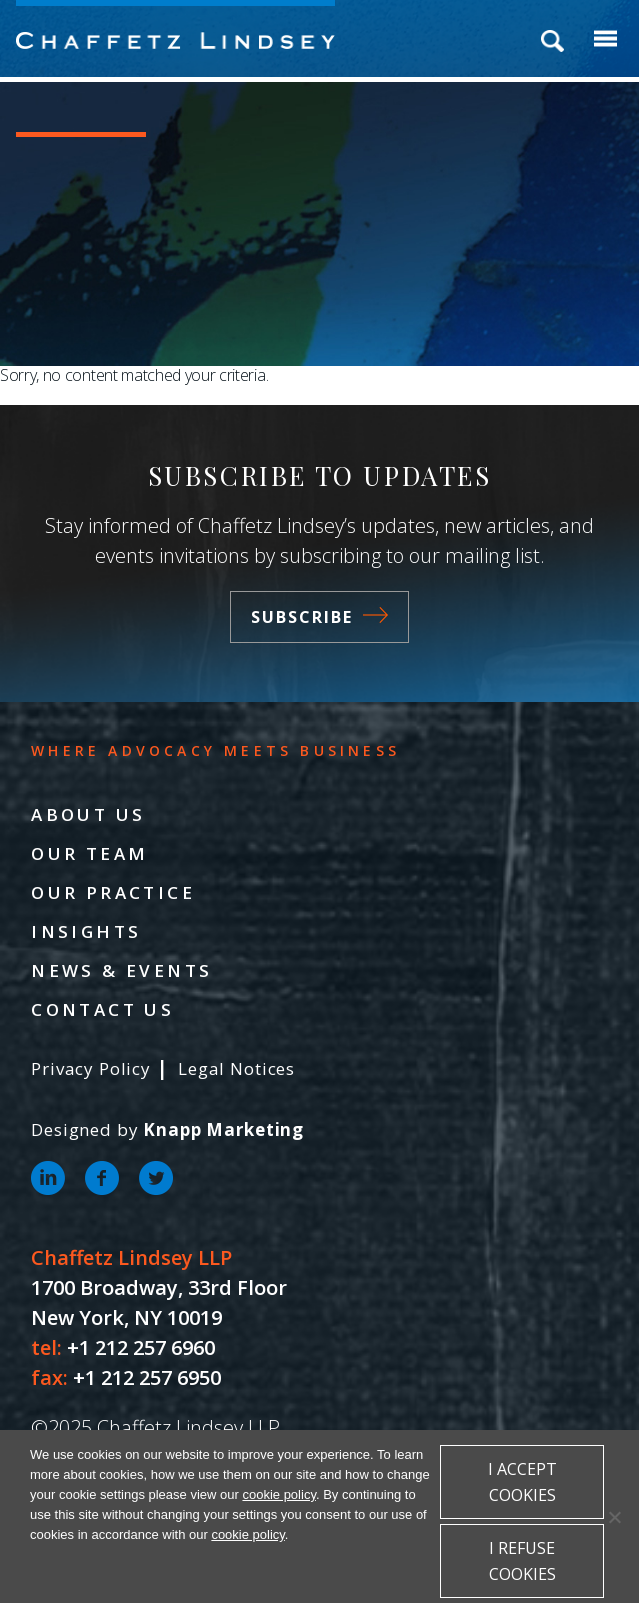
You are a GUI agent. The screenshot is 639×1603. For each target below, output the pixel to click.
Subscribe (319, 617)
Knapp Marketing (223, 1129)
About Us (88, 814)
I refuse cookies (522, 1561)
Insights (86, 931)
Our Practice (113, 892)
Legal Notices (236, 1068)
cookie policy (278, 1494)
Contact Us (102, 1009)
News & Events (121, 970)
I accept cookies (522, 1482)
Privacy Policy (91, 1068)
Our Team (89, 853)
